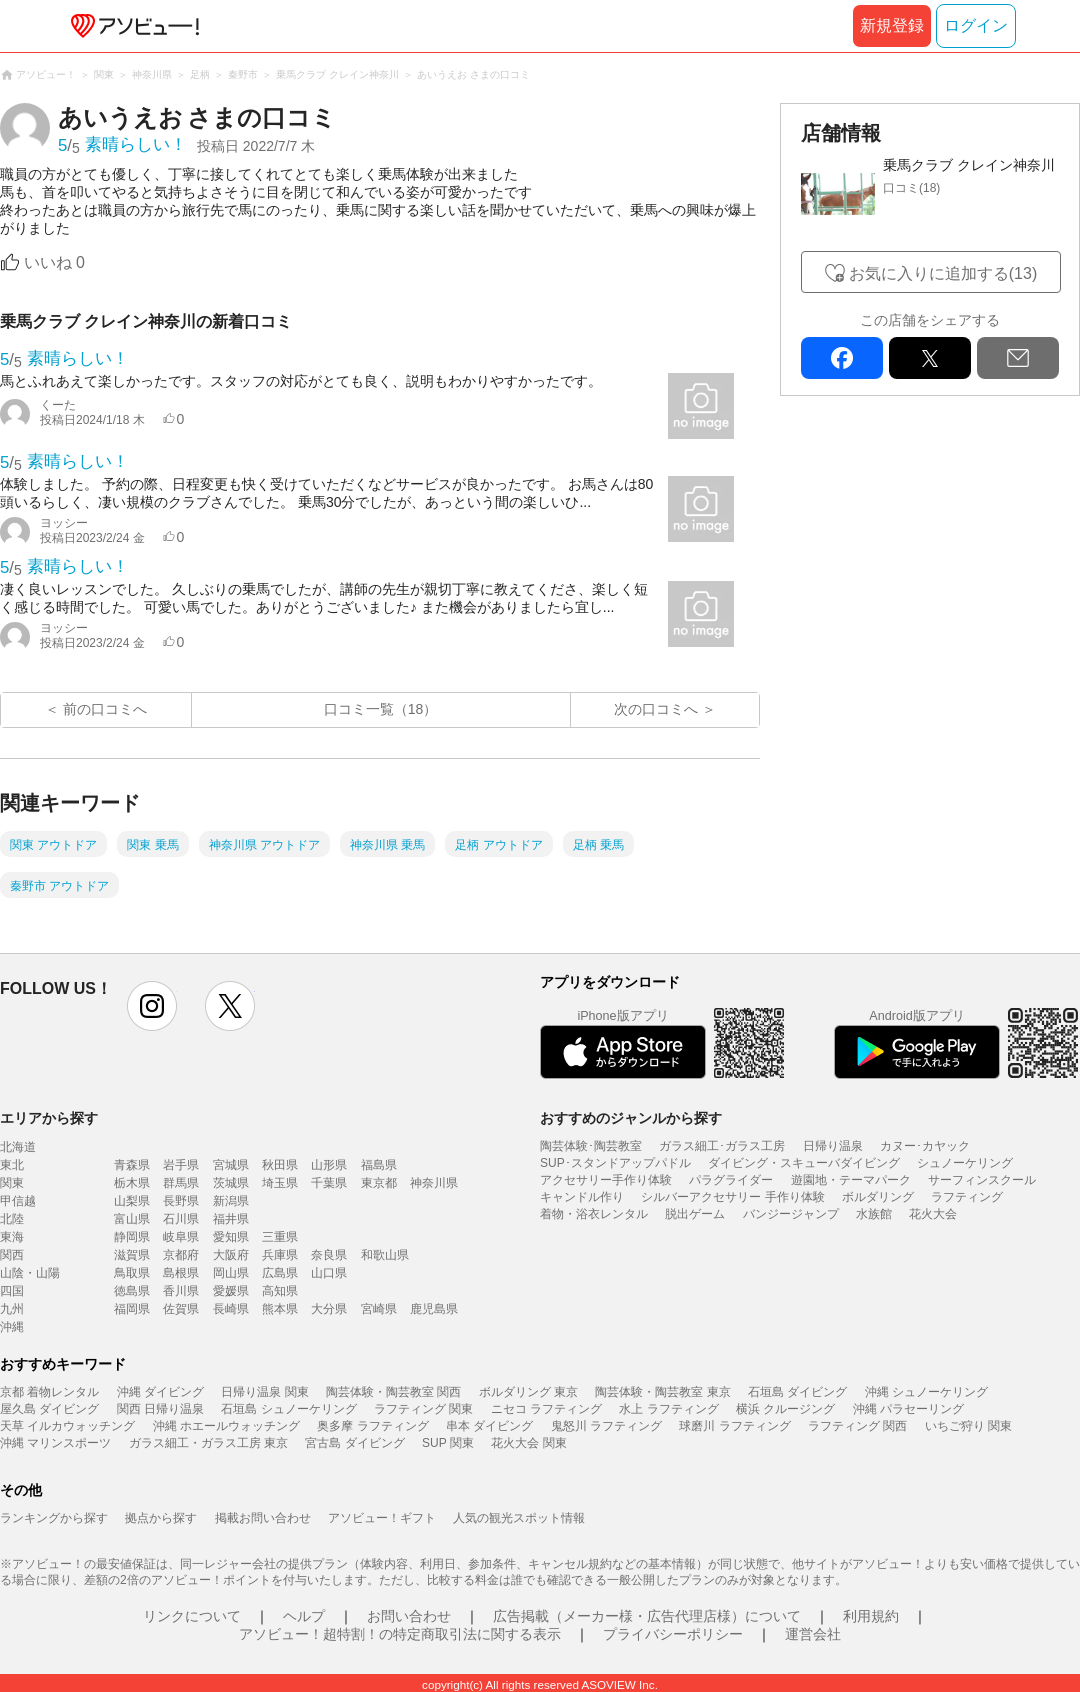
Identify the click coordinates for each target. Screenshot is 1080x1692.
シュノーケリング (965, 1163)
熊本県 (280, 1309)
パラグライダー (731, 1180)
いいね (54, 262)
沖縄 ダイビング (160, 1392)
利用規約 (871, 1616)
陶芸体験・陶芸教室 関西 (393, 1392)
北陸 (12, 1219)
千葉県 (329, 1183)
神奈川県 (434, 1183)
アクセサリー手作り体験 (606, 1180)
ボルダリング (878, 1197)
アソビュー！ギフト (382, 1518)
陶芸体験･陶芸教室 (591, 1146)
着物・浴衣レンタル (594, 1214)
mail (1018, 358)
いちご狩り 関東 (968, 1426)
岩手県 (181, 1165)
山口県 (329, 1273)
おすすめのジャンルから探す (631, 1118)
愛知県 (231, 1237)
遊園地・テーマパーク (851, 1180)
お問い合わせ (409, 1616)
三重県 (280, 1237)
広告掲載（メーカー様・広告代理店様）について (647, 1616)
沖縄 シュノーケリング (926, 1392)
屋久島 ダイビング (49, 1409)
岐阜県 (181, 1237)
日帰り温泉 (833, 1146)
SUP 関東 (448, 1443)
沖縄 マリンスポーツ (55, 1443)
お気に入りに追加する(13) (943, 273)
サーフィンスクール (982, 1180)
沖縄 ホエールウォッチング (226, 1426)
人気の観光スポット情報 (519, 1518)
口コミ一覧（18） (381, 709)
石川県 (181, 1219)
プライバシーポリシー (673, 1634)
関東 (12, 1183)
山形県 (329, 1165)
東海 (12, 1237)
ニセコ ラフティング (546, 1409)
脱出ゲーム (695, 1214)
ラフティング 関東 (423, 1409)
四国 (12, 1291)
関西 (12, 1255)
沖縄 (12, 1327)
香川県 (181, 1291)
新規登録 (892, 25)
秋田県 (280, 1165)
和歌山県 (385, 1255)
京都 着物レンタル (49, 1392)
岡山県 (231, 1273)
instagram (152, 1006)
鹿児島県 (434, 1309)
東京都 (379, 1183)
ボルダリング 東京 (528, 1392)
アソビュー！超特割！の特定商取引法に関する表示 (400, 1634)
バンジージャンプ (791, 1214)
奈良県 (329, 1255)
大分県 (329, 1309)
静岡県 (132, 1237)
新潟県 (231, 1201)
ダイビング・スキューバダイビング (804, 1163)
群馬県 (181, 1183)
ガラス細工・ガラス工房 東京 (208, 1443)
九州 (12, 1309)
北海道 (18, 1147)
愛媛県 (231, 1291)
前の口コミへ (105, 709)
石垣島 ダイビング (797, 1392)
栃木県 (132, 1183)
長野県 (181, 1201)
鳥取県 (132, 1273)
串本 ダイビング (489, 1426)
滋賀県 (132, 1255)
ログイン (976, 25)
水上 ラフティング (668, 1409)
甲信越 (18, 1201)
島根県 (181, 1273)
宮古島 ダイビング (354, 1443)
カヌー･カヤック (925, 1146)
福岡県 (132, 1309)
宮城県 (231, 1165)
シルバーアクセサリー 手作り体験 (732, 1197)
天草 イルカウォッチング (67, 1426)
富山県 (132, 1219)
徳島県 (132, 1291)
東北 (12, 1165)
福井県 (231, 1219)
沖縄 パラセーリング (908, 1409)
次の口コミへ (656, 709)
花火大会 (933, 1214)
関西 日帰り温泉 (160, 1409)
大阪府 (231, 1255)
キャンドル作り (582, 1197)
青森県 (132, 1165)
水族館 (874, 1214)
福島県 (379, 1165)
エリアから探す (49, 1118)
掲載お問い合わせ (263, 1518)
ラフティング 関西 (857, 1426)
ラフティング (967, 1197)
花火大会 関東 (528, 1443)
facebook (842, 358)
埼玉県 (280, 1183)
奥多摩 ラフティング (372, 1426)
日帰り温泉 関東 (264, 1392)
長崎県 (231, 1309)
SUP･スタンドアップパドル (615, 1163)
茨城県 (231, 1183)
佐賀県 (181, 1309)
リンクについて (192, 1616)
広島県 (280, 1273)
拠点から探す (161, 1518)
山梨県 (132, 1201)
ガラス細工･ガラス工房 (722, 1146)
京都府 (181, 1255)
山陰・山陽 (30, 1273)
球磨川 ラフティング (734, 1426)
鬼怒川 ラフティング (606, 1426)
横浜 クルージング (785, 1409)
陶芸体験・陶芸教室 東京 (662, 1392)
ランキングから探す (54, 1518)
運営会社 (813, 1634)
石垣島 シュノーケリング (288, 1409)
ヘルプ (304, 1616)
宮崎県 (379, 1309)
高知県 (280, 1291)
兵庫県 (280, 1255)
